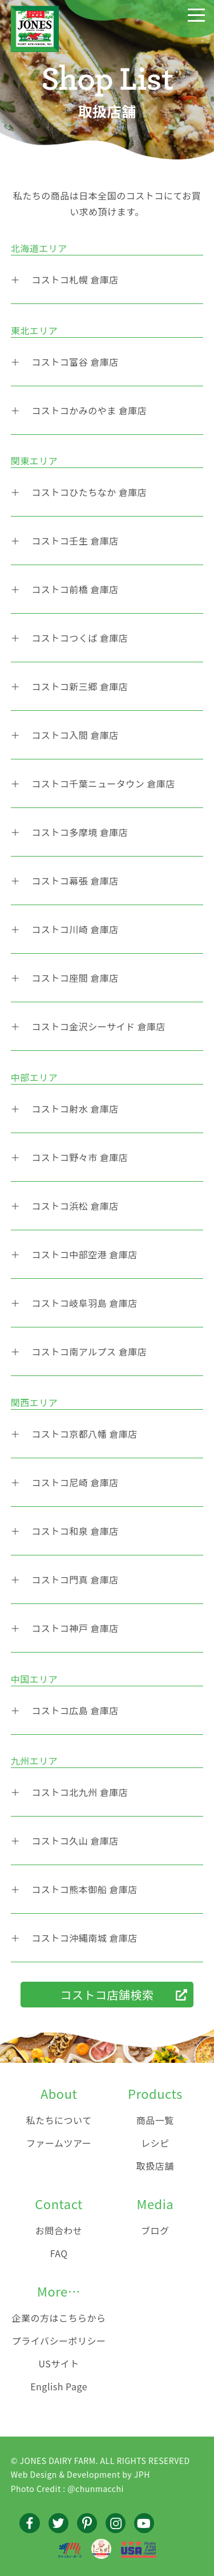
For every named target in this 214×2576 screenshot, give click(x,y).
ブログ (155, 2230)
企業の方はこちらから (59, 2318)
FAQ (59, 2253)
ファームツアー (58, 2143)
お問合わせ (59, 2230)
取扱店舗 (155, 2166)
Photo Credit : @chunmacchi (67, 2488)
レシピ (155, 2143)
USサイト (58, 2363)
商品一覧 (155, 2120)
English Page (58, 2386)
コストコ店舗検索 (107, 1994)
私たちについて (59, 2120)
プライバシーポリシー (59, 2340)
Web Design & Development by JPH (80, 2474)
